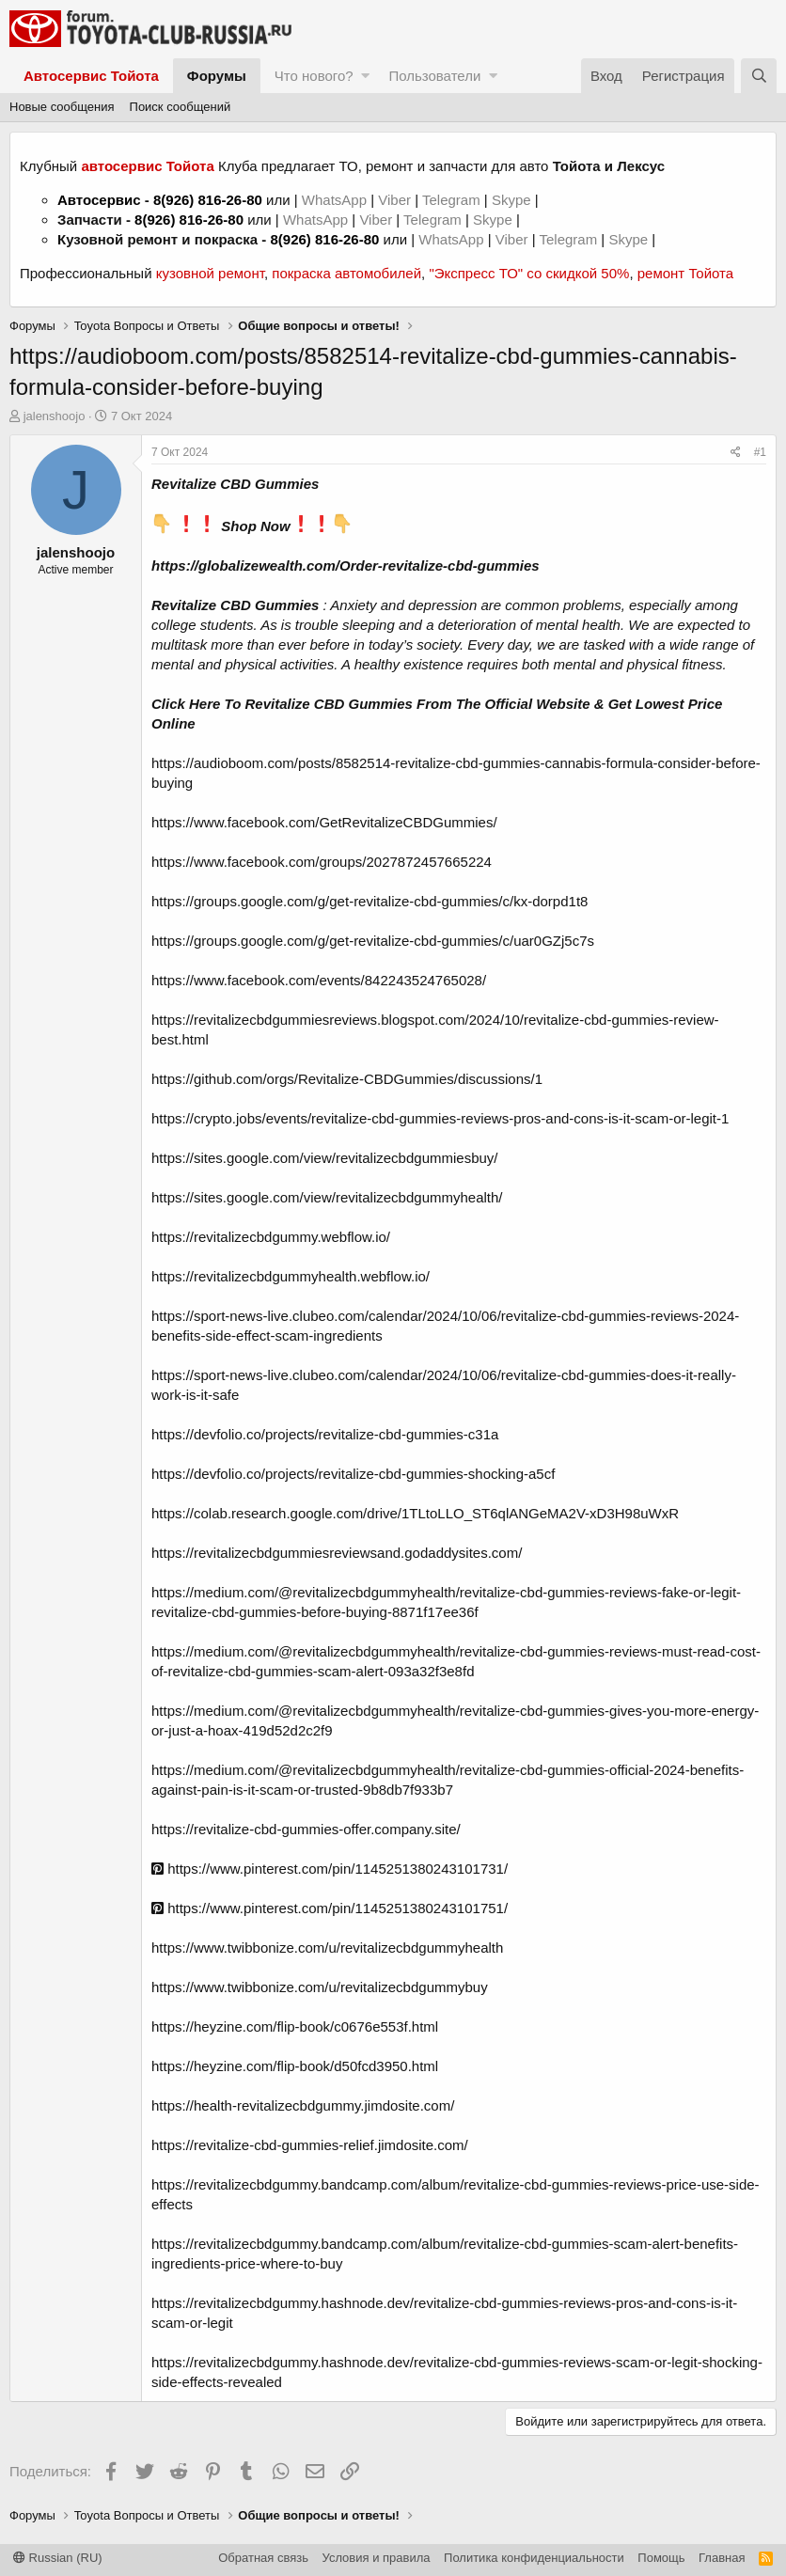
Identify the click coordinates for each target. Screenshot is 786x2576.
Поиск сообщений (180, 107)
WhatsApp (336, 200)
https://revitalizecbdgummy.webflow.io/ (270, 1237)
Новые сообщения (62, 107)
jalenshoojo (55, 416)
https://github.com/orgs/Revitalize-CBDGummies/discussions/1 (346, 1079)
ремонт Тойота (685, 273)
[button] (365, 75)
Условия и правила (376, 2558)
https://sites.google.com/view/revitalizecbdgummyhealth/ (327, 1197)
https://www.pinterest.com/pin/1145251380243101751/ (329, 1908)
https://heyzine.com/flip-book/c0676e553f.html (294, 2026)
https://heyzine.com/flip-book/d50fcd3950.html (294, 2066)
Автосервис (99, 200)
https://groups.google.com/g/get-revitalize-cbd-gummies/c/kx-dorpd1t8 (369, 901)
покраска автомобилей (346, 273)
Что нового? (314, 76)
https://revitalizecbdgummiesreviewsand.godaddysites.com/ (336, 1553)
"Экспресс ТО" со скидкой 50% (529, 273)
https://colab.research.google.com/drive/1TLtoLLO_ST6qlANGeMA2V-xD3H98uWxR (415, 1513)
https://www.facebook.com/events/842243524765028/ (318, 980)
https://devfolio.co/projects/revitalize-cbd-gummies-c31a (324, 1434)
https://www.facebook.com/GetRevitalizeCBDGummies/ (324, 822)
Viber (394, 200)
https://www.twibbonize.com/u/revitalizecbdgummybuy (319, 1987)
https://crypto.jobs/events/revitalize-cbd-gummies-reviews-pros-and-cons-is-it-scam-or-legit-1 (440, 1118)
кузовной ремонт (210, 273)
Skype (513, 200)
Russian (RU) (57, 2558)
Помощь (660, 2558)
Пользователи (434, 76)
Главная (722, 2558)
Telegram (453, 200)
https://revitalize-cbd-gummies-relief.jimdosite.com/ (309, 2145)
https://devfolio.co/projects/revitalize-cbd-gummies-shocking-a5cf (353, 1474)
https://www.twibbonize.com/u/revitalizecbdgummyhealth (327, 1948)
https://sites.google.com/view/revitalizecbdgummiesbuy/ (324, 1158)
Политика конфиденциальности (534, 2558)
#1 (760, 452)
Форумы (216, 76)
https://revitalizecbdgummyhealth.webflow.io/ (290, 1276)
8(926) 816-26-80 (207, 200)
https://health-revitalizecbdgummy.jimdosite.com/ (302, 2105)
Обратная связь (263, 2558)
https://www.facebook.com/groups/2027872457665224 (321, 862)
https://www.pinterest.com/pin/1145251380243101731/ (329, 1869)
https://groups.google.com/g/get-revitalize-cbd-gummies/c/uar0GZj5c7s (372, 941)
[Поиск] (759, 75)
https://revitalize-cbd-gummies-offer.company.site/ (306, 1829)
